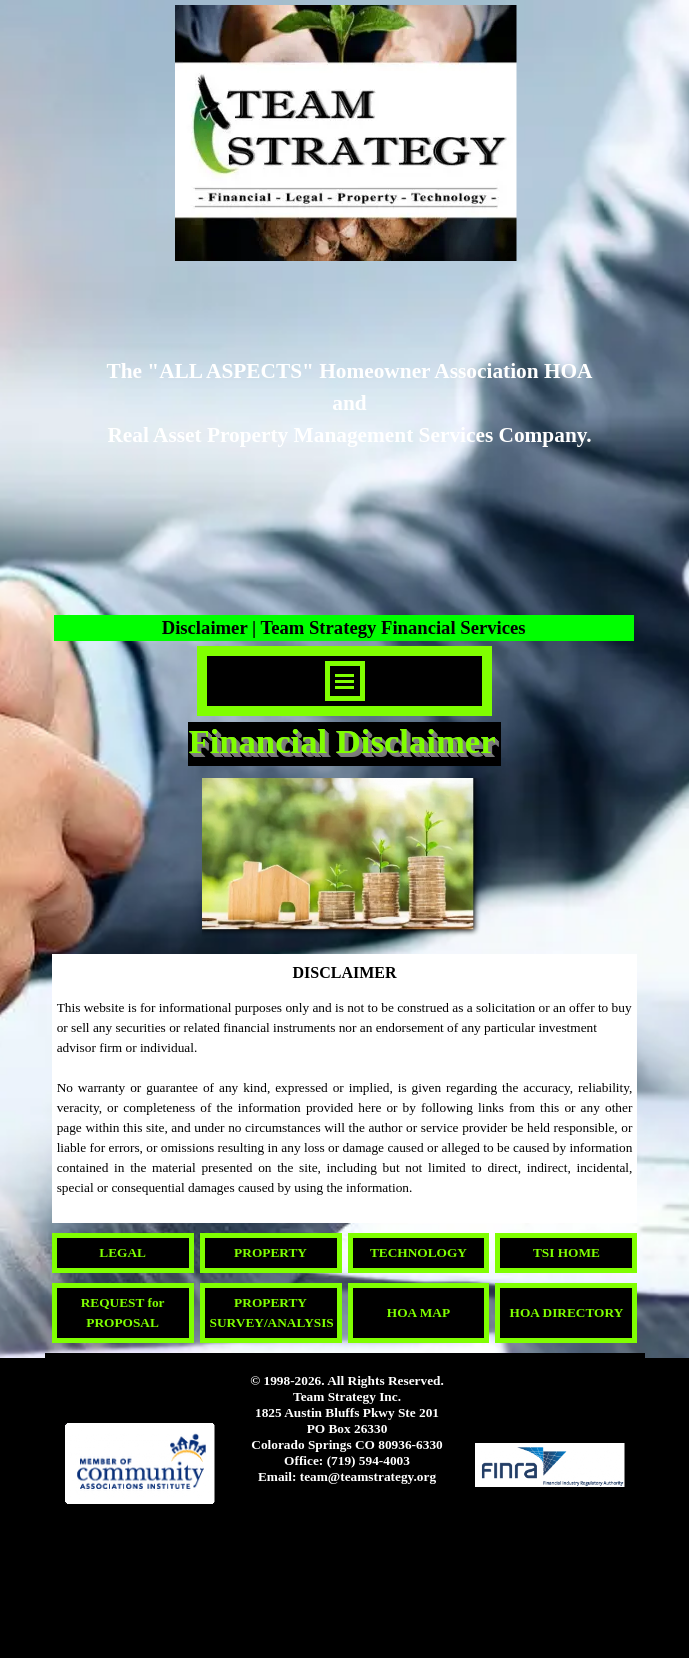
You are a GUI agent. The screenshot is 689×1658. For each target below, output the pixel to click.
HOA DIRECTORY (567, 1312)
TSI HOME (566, 1252)
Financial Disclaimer (341, 741)
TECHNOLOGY (418, 1252)
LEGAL (122, 1252)
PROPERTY (270, 1252)
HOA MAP (418, 1312)
